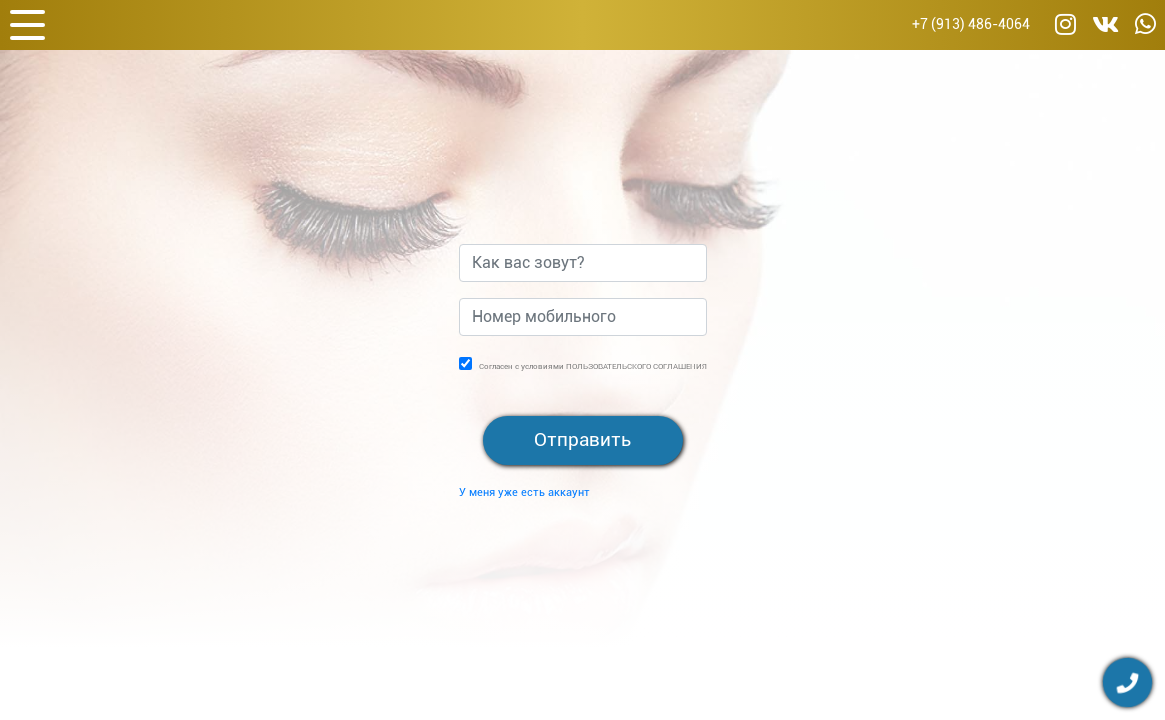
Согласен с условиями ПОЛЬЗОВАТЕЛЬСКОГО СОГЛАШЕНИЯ (593, 366)
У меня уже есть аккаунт (524, 492)
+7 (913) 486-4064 (971, 24)
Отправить (582, 439)
